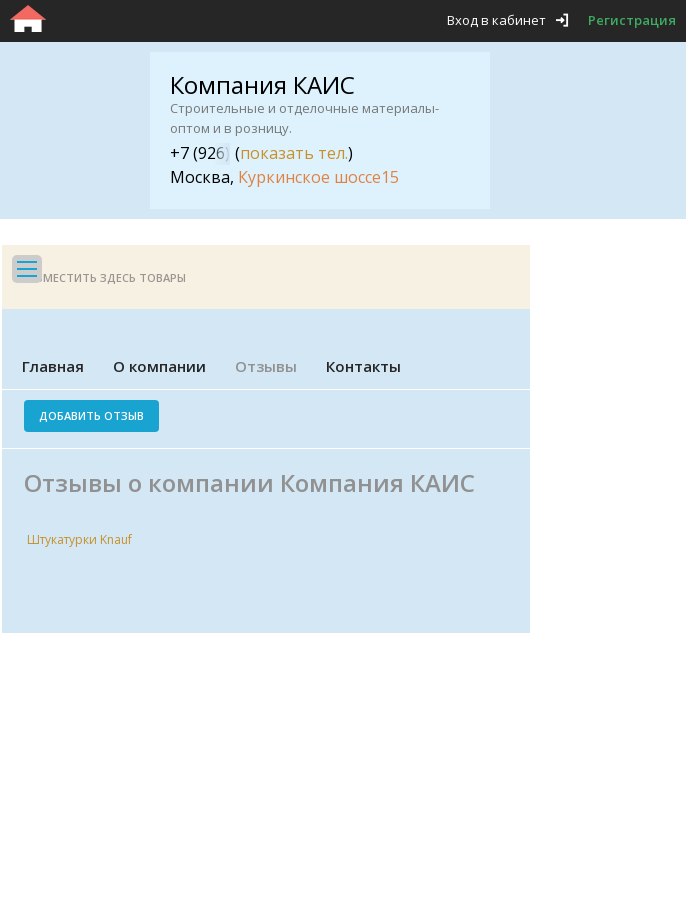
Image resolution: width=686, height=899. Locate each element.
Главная (53, 366)
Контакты (363, 366)
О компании (159, 366)
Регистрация (632, 20)
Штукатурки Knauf (79, 539)
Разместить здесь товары (104, 277)
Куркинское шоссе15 (318, 177)
